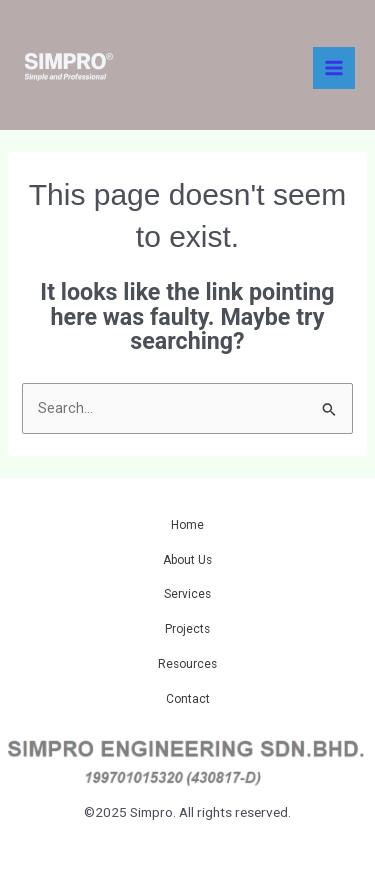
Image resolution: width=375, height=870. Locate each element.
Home (187, 525)
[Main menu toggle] (334, 68)
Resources (187, 664)
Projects (187, 629)
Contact (188, 699)
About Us (187, 560)
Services (187, 594)
